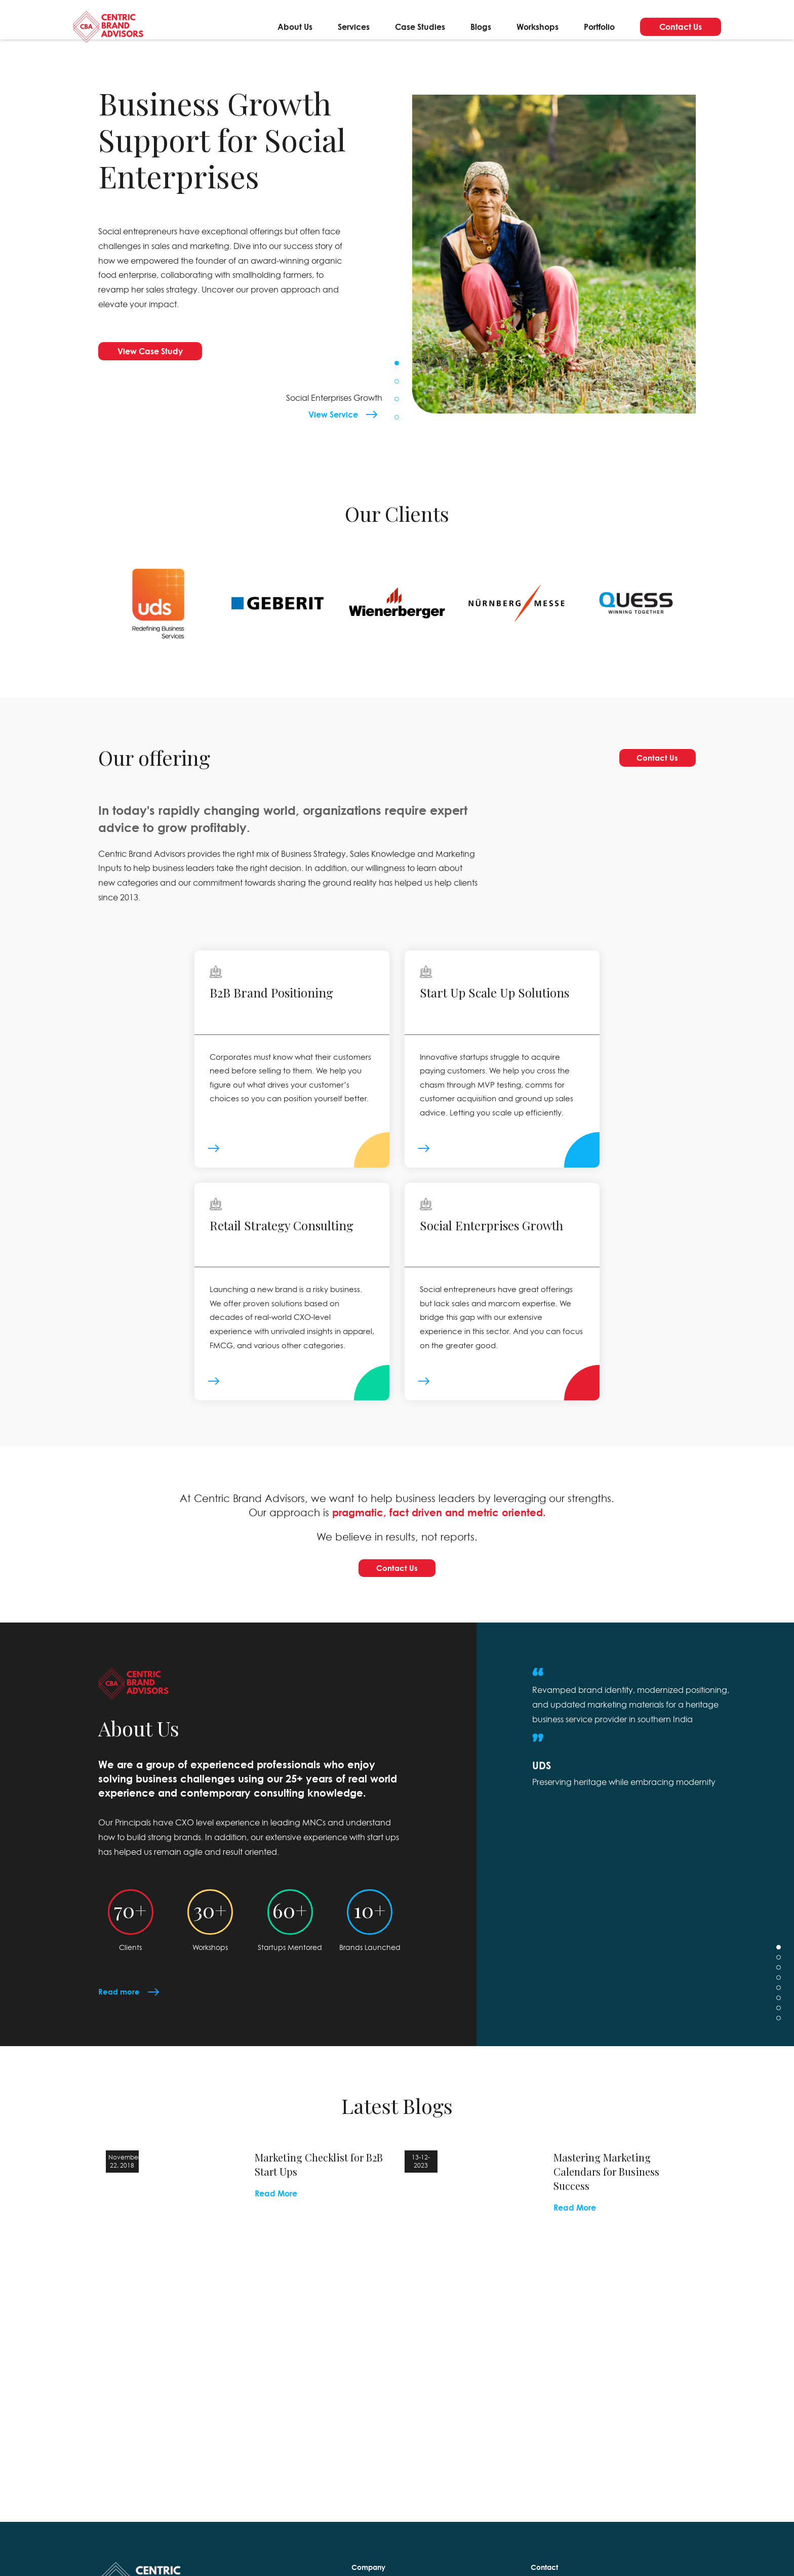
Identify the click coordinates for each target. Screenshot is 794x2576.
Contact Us (680, 29)
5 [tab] (778, 2014)
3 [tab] (396, 399)
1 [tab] (396, 363)
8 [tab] (778, 2045)
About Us (294, 29)
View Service (333, 414)
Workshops (538, 29)
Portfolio (599, 29)
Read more (119, 2018)
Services (354, 29)
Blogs (480, 29)
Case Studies (420, 29)
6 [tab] (778, 2024)
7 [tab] (778, 2034)
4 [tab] (396, 417)
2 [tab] (396, 381)
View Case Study (150, 351)
